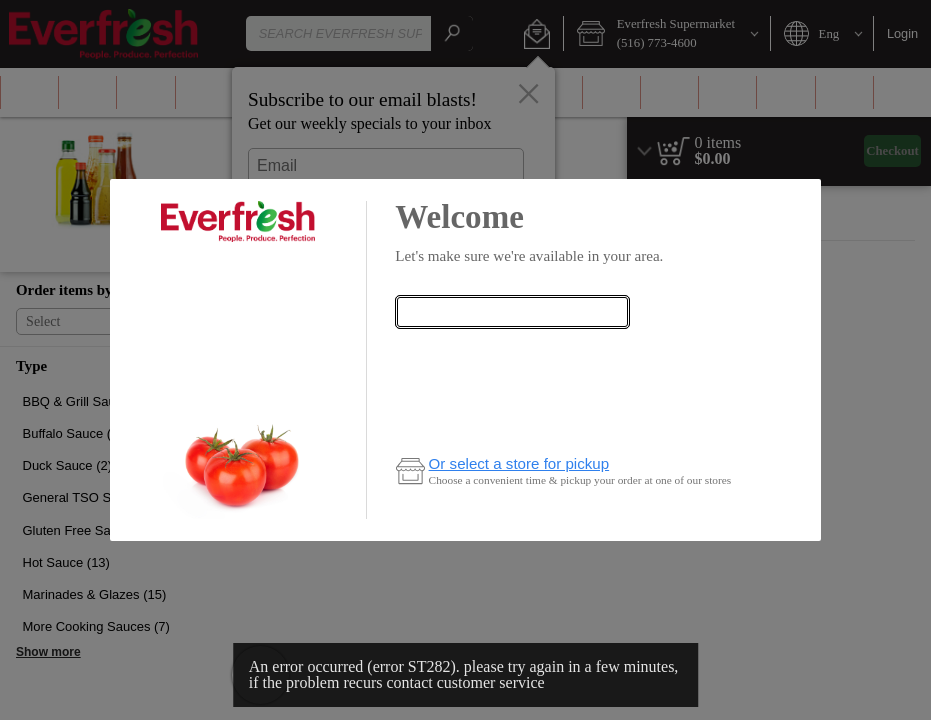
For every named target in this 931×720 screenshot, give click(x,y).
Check (512, 351)
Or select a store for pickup (519, 463)
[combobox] (512, 312)
